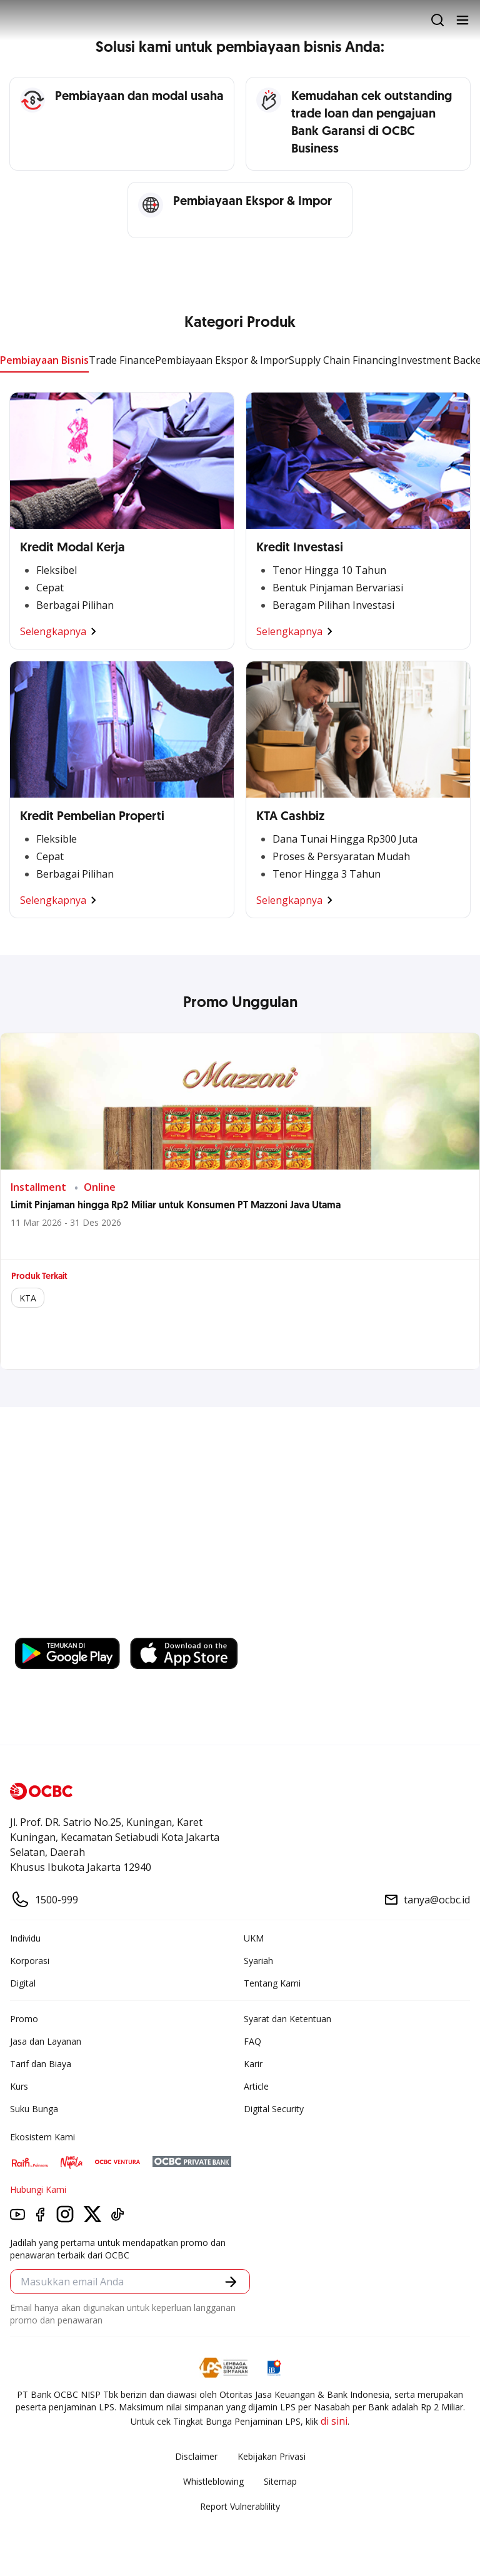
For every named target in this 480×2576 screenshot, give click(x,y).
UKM (254, 1938)
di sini (334, 2421)
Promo (24, 2019)
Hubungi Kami (38, 2189)
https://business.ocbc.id (74, 1625)
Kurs (19, 2086)
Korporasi (29, 1961)
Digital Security (274, 2109)
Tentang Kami (272, 1983)
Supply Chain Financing (343, 360)
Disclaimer (196, 2456)
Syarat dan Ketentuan (287, 2019)
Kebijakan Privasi (272, 2456)
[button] (230, 2281)
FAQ (252, 2041)
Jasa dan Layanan (45, 2041)
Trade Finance (122, 360)
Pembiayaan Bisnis (44, 360)
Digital (23, 1983)
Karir (253, 2064)
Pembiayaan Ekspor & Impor (222, 360)
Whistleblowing (213, 2481)
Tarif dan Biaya (40, 2064)
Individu (25, 1938)
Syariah (258, 1961)
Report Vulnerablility (240, 2506)
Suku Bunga (34, 2109)
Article (256, 2086)
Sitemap (280, 2481)
